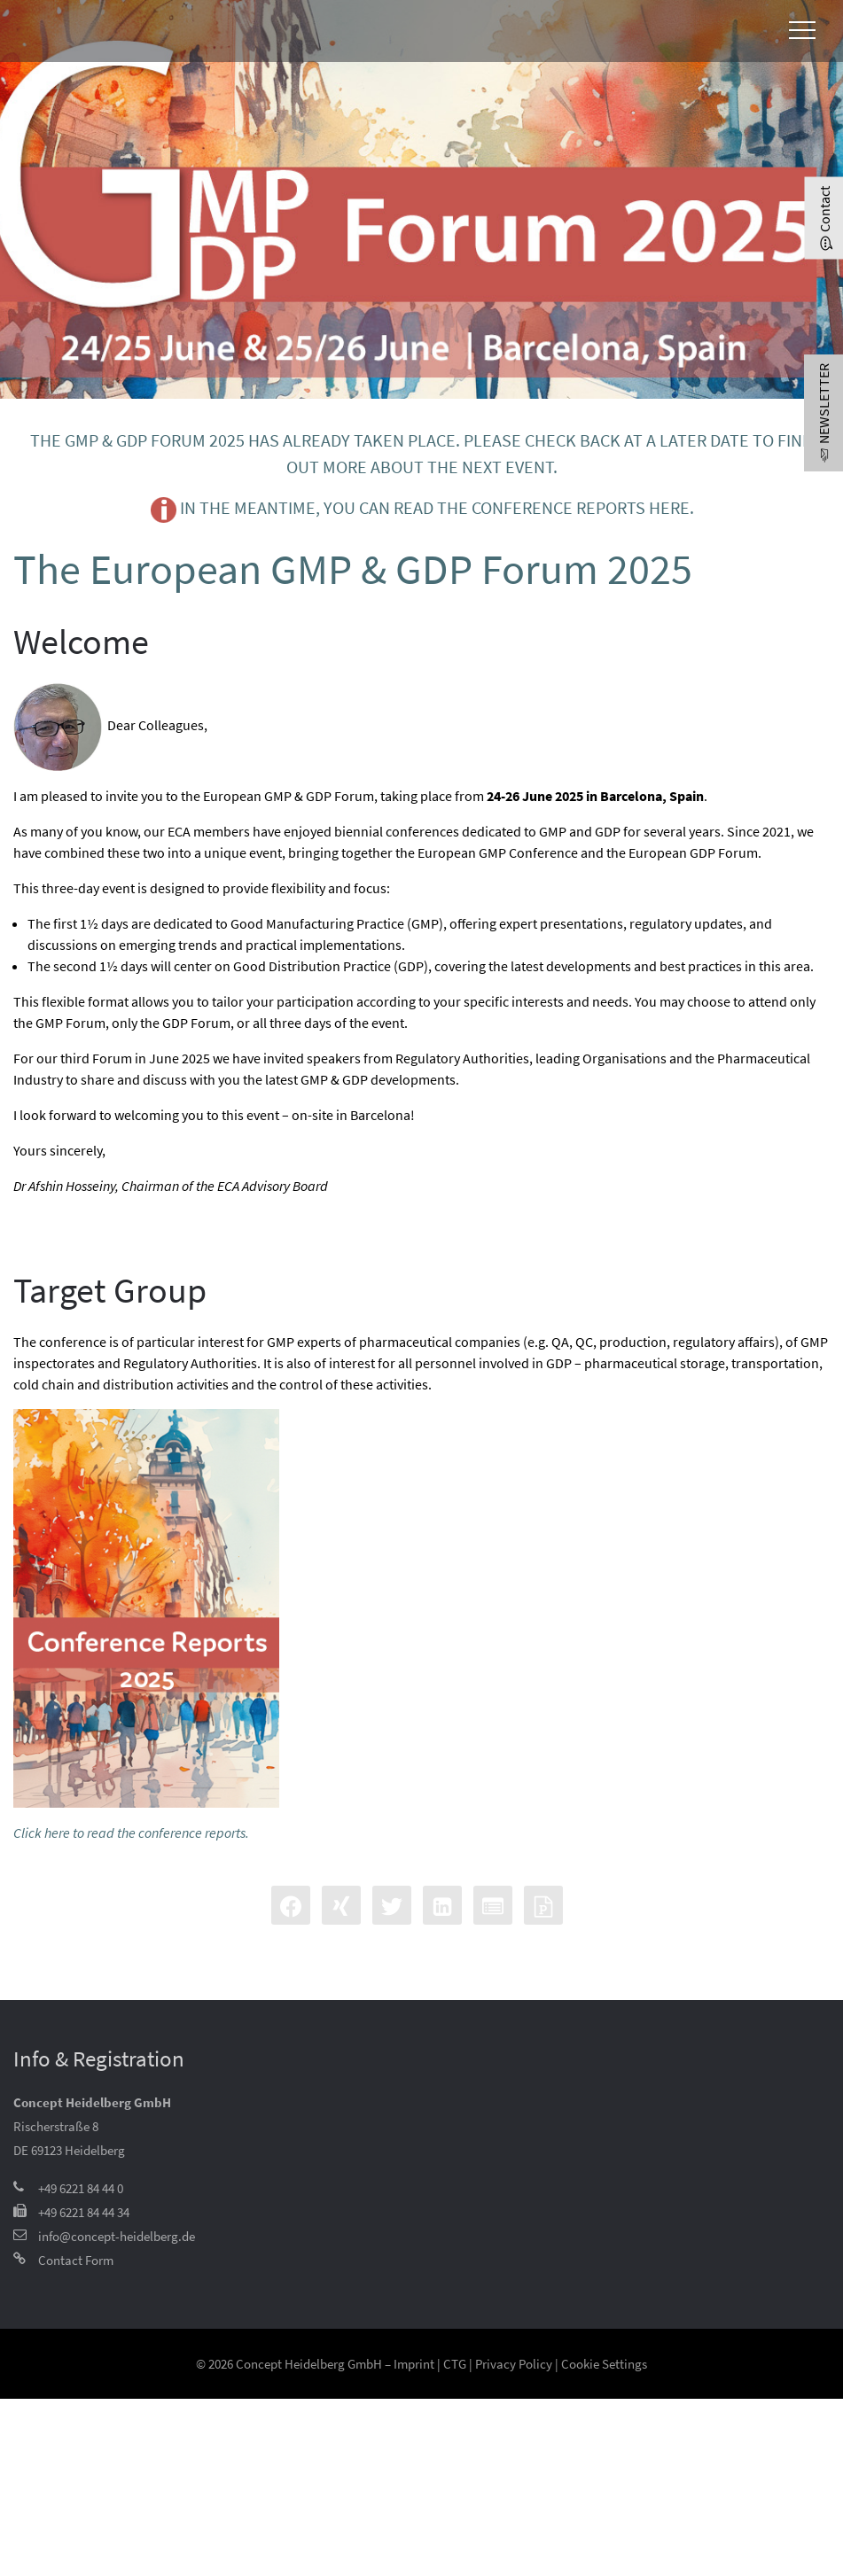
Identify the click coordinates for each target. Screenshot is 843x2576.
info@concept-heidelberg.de (116, 2236)
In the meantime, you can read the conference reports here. (422, 509)
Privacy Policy (513, 2363)
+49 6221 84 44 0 (80, 2188)
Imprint (414, 2363)
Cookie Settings (604, 2363)
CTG (454, 2363)
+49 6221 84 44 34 (83, 2212)
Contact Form (75, 2260)
